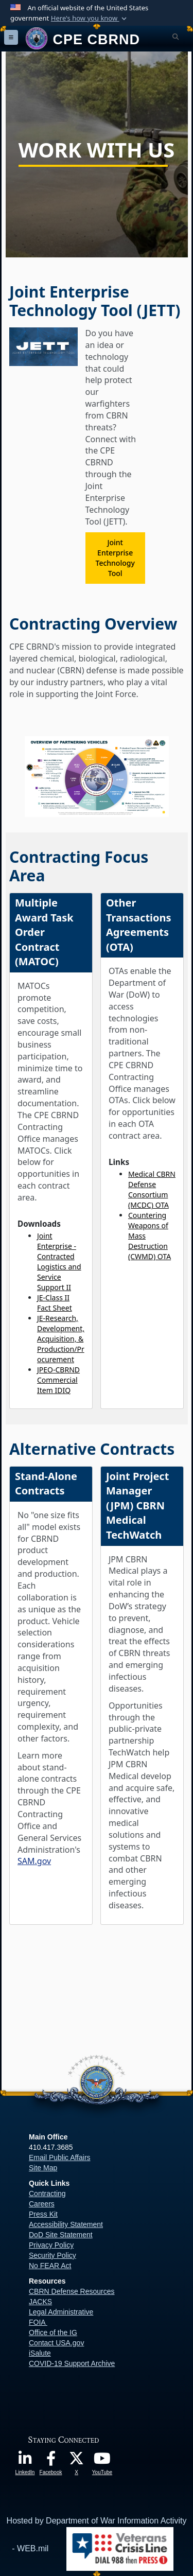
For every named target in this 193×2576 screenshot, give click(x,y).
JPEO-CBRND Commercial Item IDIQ (58, 1380)
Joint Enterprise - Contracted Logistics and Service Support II (59, 1261)
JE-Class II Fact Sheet (54, 1303)
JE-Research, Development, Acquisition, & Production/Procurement (60, 1338)
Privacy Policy (51, 2245)
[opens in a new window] (25, 2461)
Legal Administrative (61, 2312)
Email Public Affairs (60, 2157)
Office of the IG (53, 2332)
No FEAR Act (50, 2265)
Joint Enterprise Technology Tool (115, 557)
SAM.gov (34, 1861)
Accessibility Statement (66, 2224)
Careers (42, 2204)
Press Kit (43, 2214)
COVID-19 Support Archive (72, 2363)
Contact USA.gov (56, 2343)
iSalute (40, 2353)
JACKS (40, 2301)
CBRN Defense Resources (72, 2291)
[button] (90, 18)
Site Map (43, 2168)
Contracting (47, 2193)
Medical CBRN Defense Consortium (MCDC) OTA (152, 1189)
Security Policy (52, 2255)
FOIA (37, 2322)
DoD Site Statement (61, 2235)
